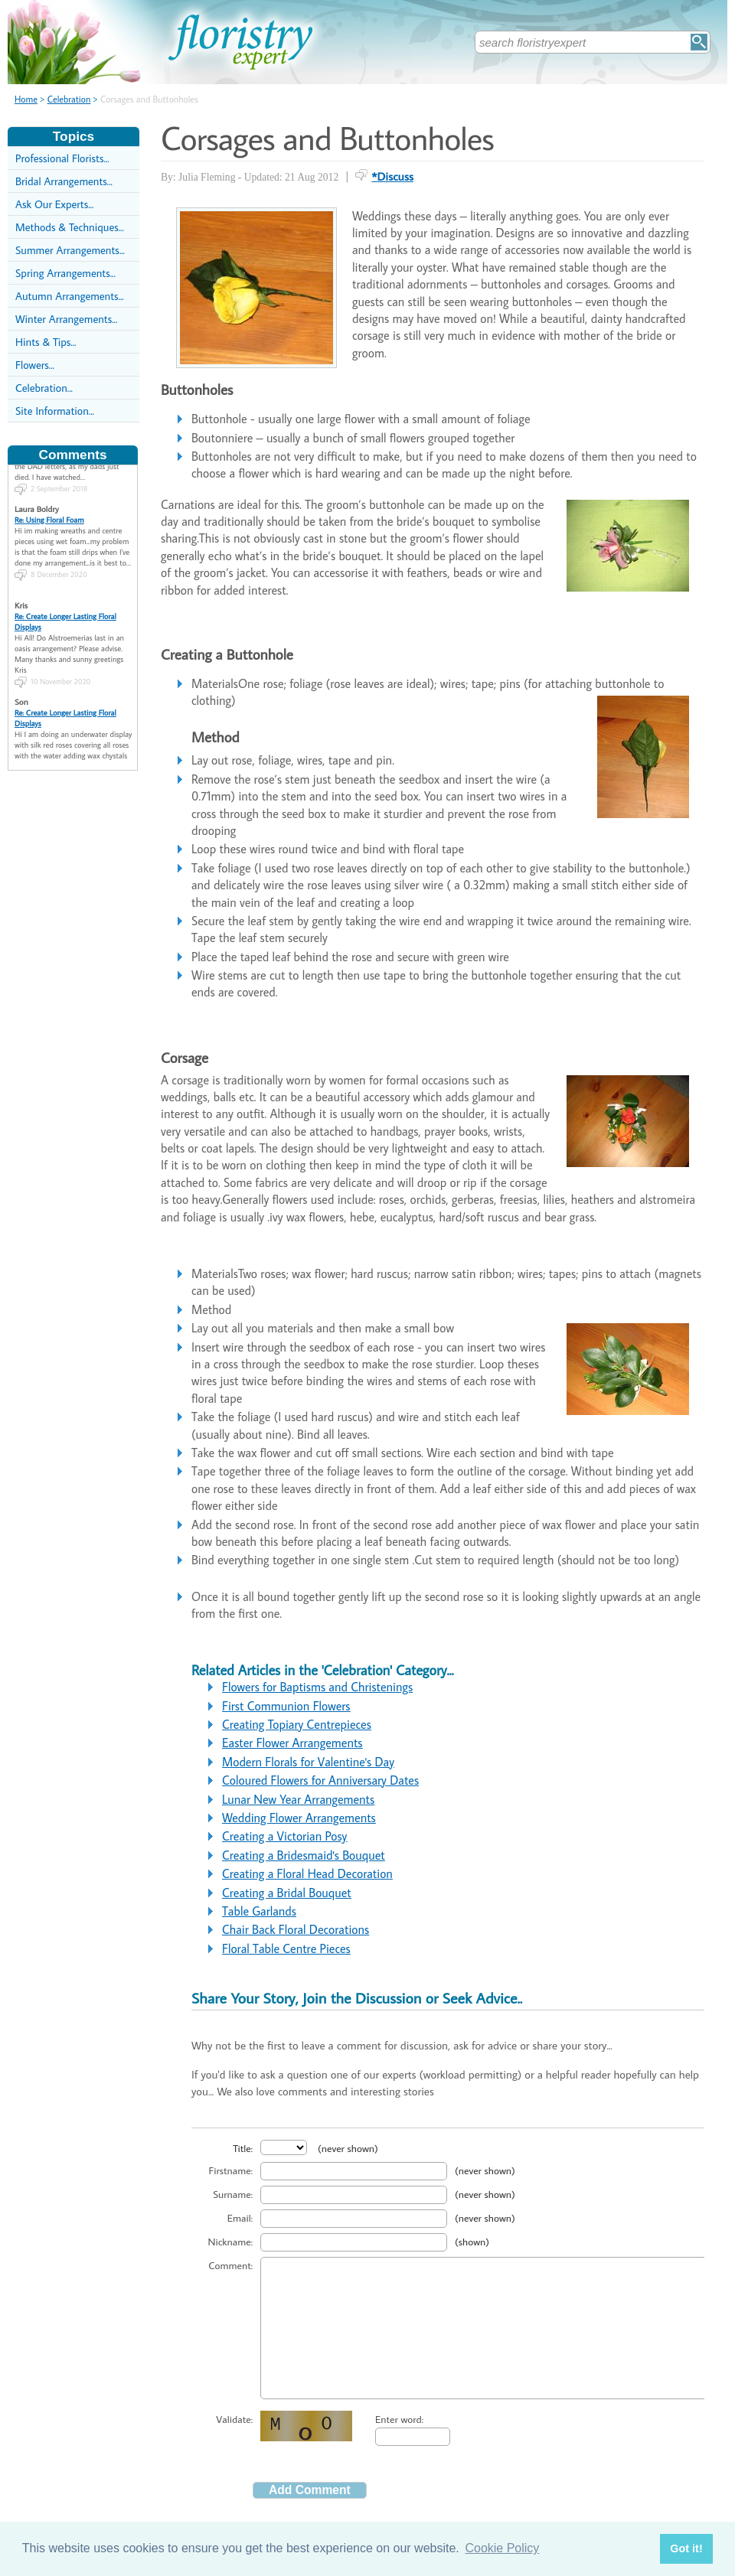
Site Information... (54, 410)
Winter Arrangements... (66, 318)
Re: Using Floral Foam (49, 498)
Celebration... (44, 387)
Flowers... (34, 364)
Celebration (69, 99)
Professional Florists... (62, 158)
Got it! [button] (686, 2548)
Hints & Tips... (45, 341)
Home (26, 99)
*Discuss (392, 176)
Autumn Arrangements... (69, 296)
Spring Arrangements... (65, 273)
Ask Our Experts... (54, 204)
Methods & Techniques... (69, 227)
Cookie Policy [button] (502, 2548)
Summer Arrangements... (70, 250)
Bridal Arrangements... (64, 181)
